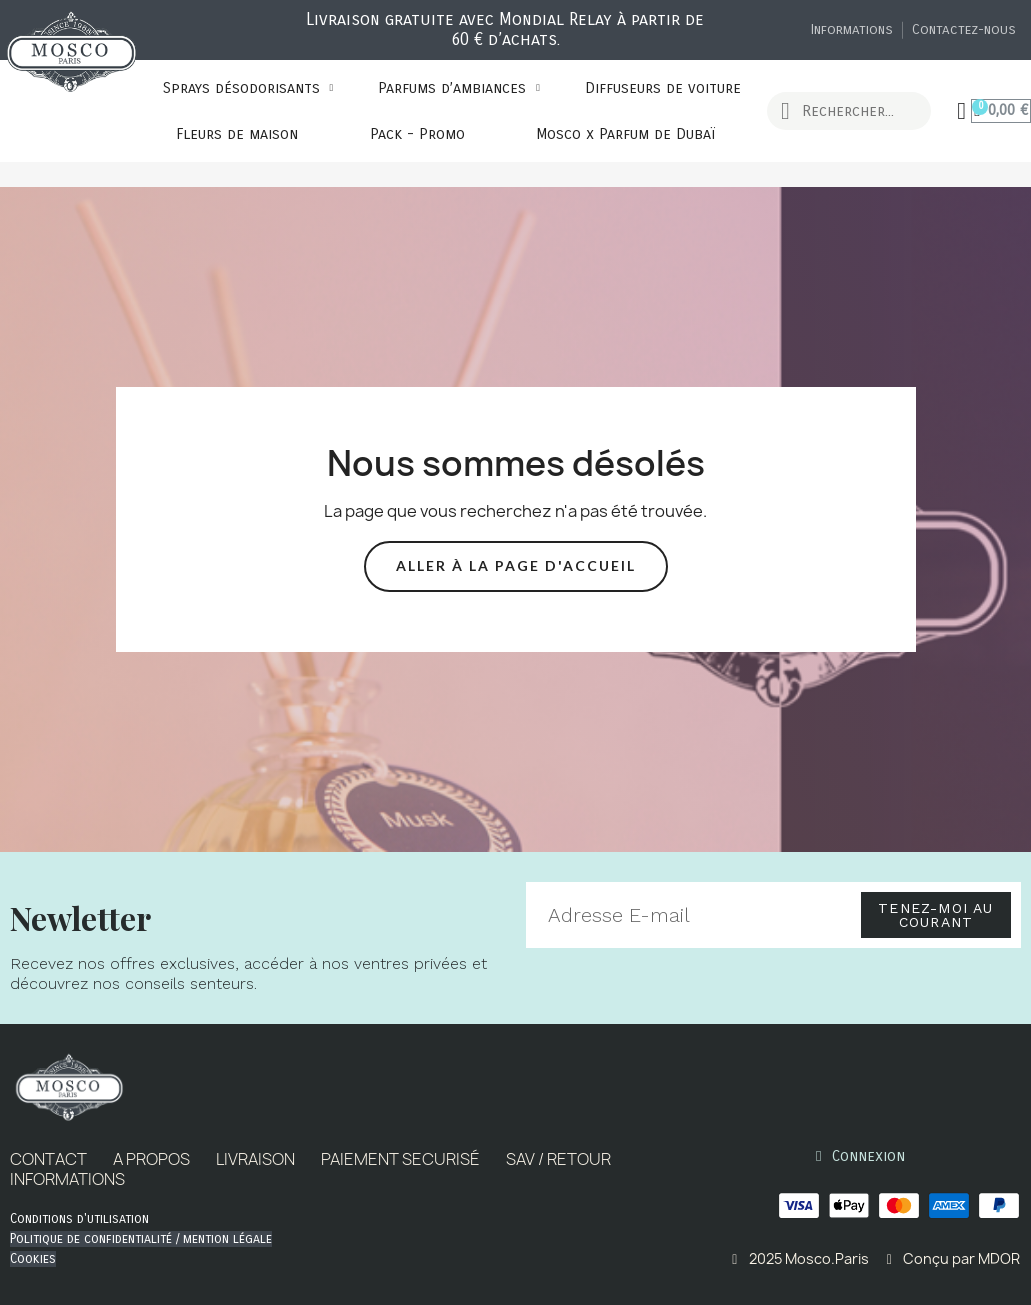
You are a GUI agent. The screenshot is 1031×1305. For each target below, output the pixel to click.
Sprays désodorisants (248, 88)
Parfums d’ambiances (459, 88)
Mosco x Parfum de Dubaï (625, 134)
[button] (516, 566)
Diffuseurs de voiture (663, 88)
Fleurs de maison (237, 134)
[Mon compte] (962, 111)
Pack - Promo (417, 134)
